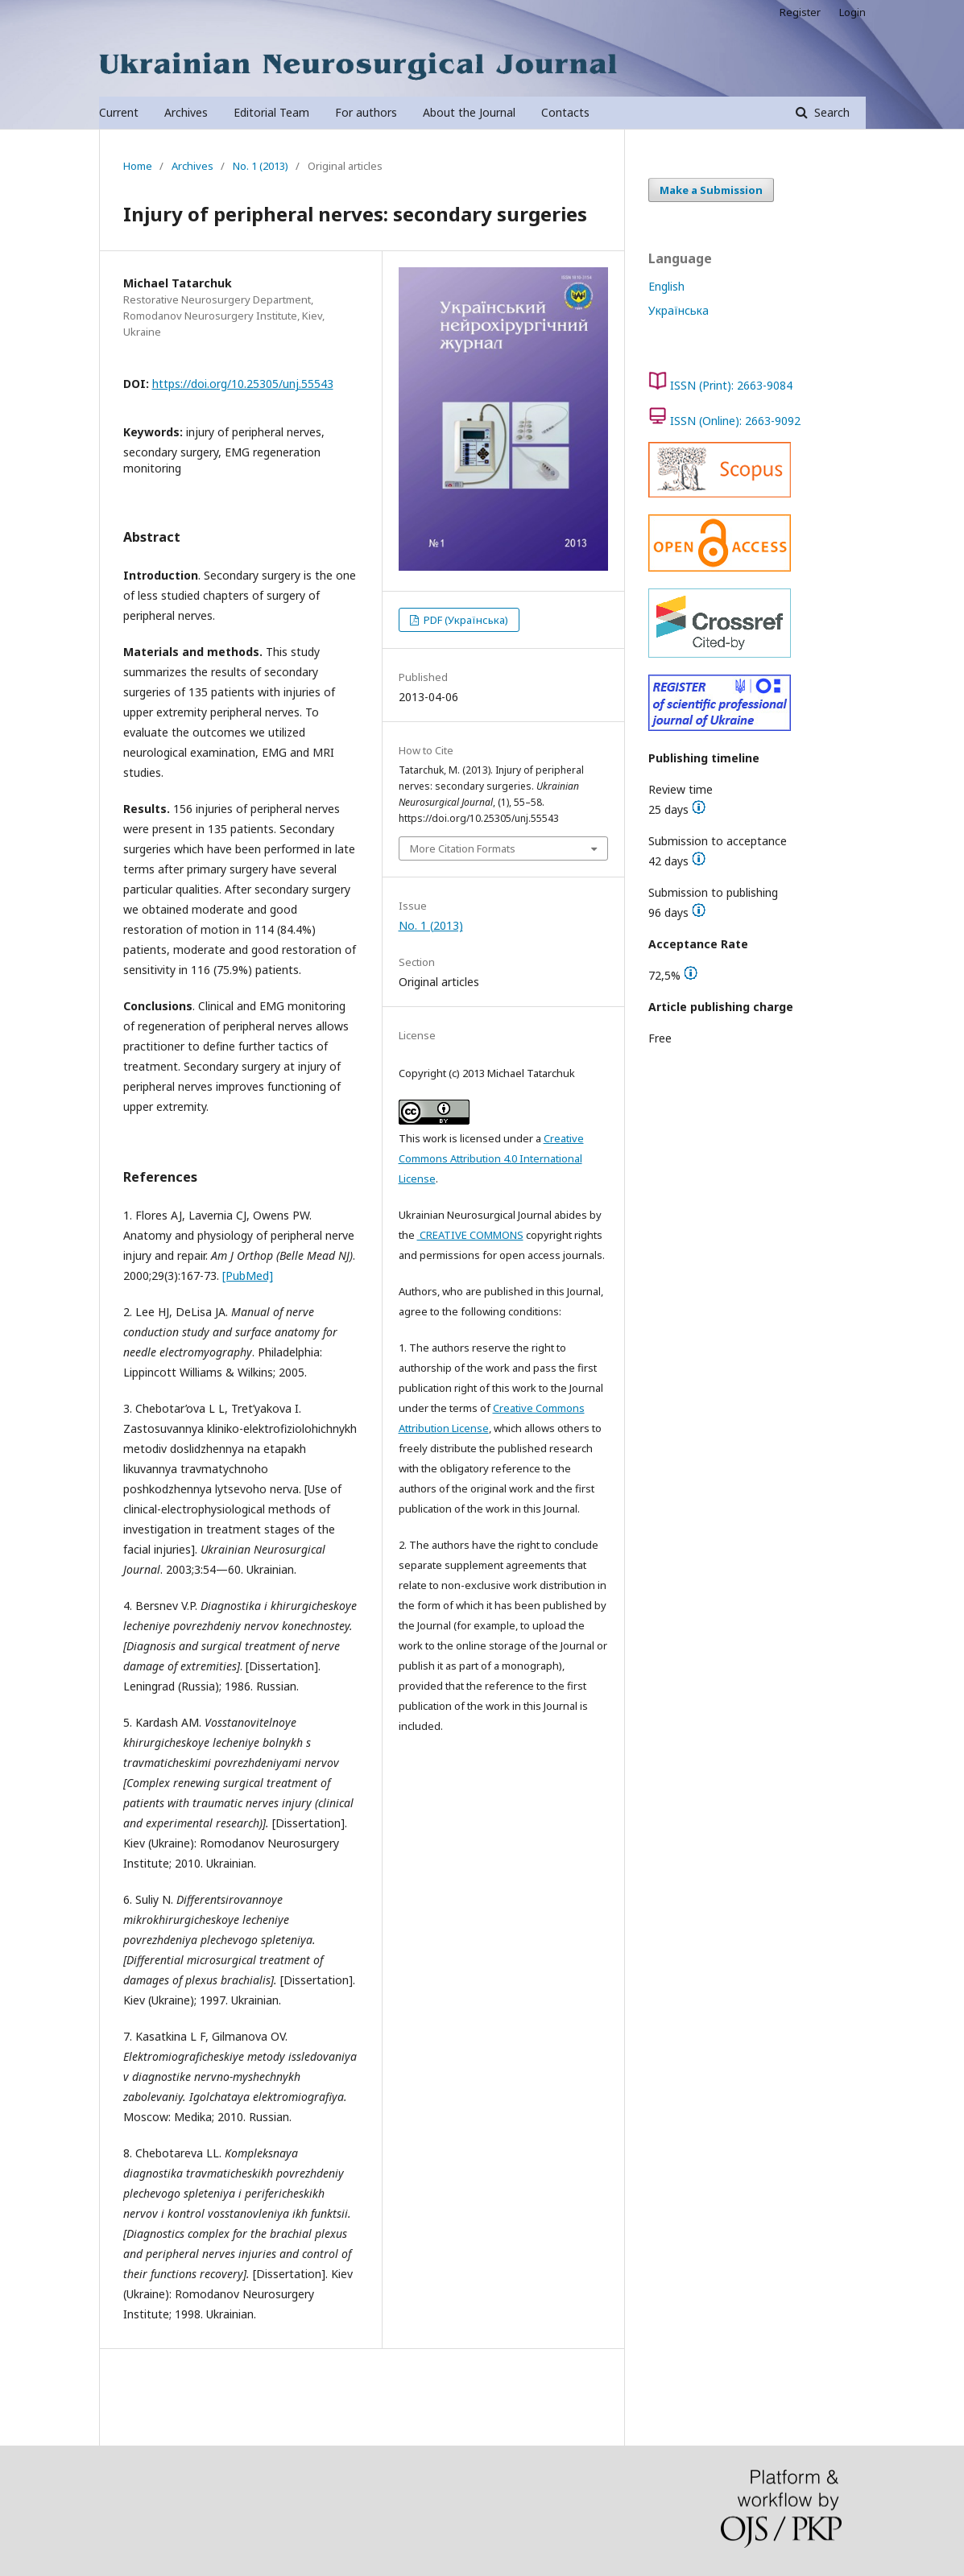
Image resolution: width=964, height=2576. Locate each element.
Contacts (565, 112)
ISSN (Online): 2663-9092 (735, 420)
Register (800, 12)
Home (137, 166)
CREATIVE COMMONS (470, 1235)
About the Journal (469, 112)
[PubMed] (247, 1275)
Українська (678, 310)
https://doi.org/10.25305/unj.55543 (242, 383)
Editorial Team (271, 112)
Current (119, 112)
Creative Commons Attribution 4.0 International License (491, 1158)
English (666, 286)
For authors (366, 112)
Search (830, 112)
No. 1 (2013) (260, 166)
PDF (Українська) (464, 620)
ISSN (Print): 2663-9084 (731, 385)
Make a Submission (711, 190)
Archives (186, 112)
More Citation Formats (462, 848)
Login (852, 12)
